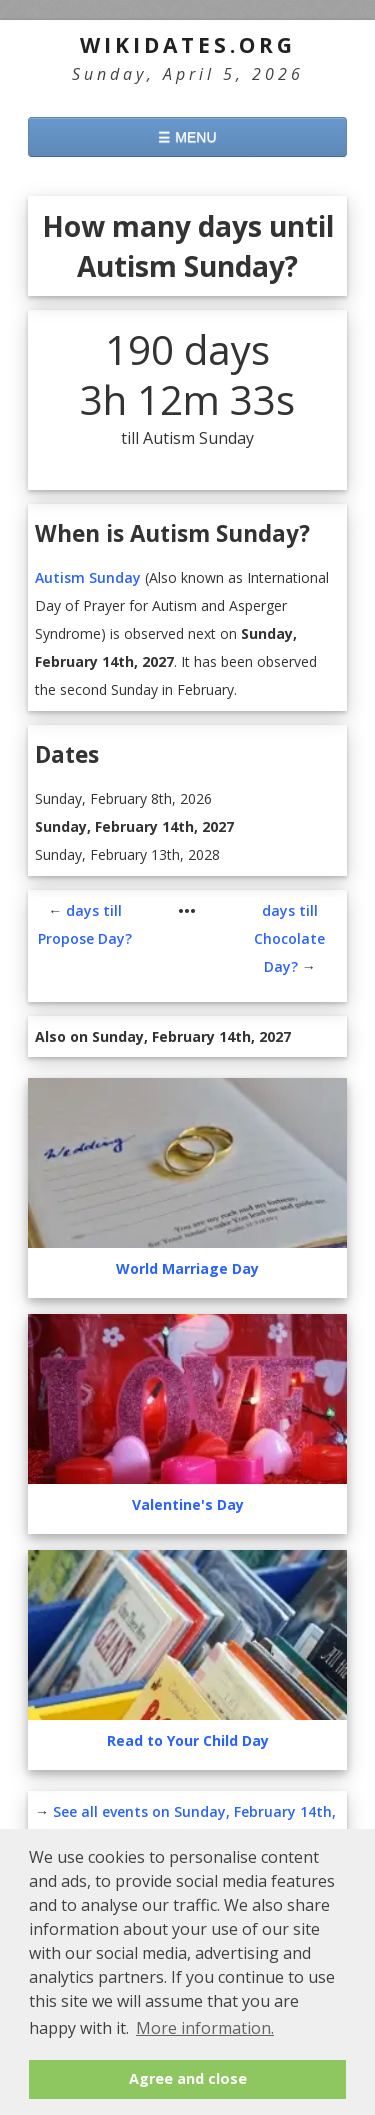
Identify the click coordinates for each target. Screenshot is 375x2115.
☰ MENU (187, 137)
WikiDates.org (188, 45)
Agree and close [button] (188, 2078)
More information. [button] (205, 2028)
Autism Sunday (88, 577)
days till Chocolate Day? (289, 938)
